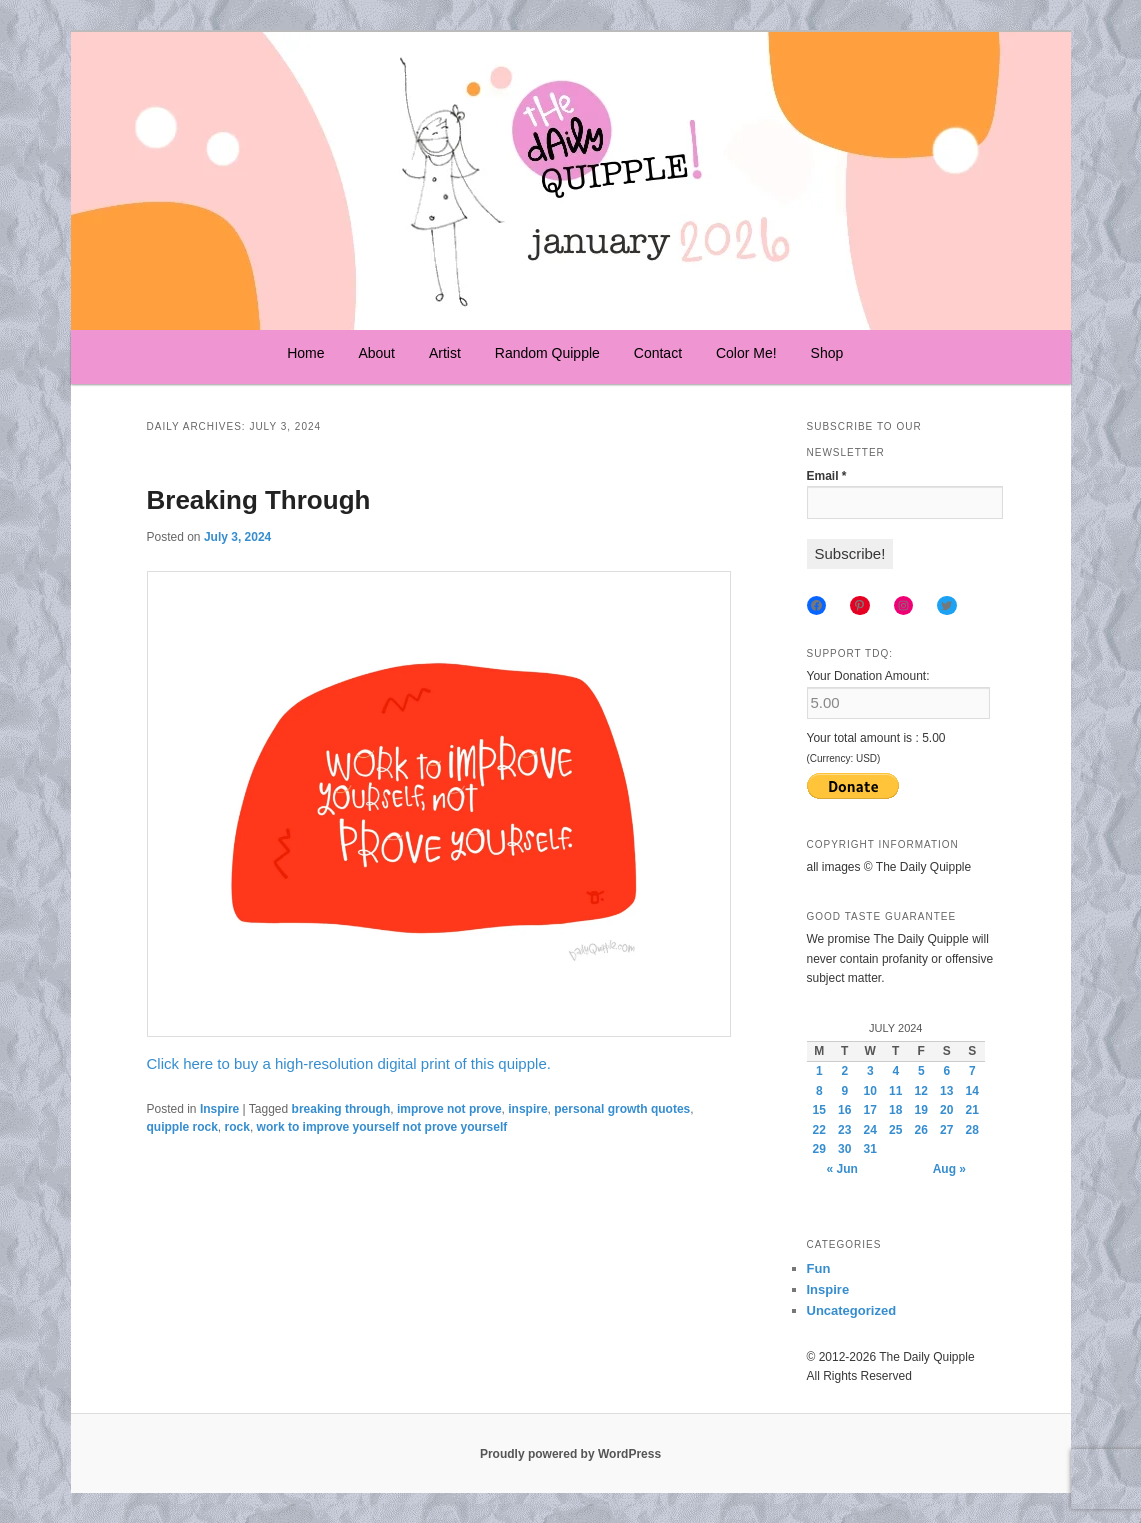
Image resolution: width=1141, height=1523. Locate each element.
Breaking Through (259, 500)
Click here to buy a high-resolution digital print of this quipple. (349, 1063)
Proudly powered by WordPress (570, 1454)
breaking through (341, 1109)
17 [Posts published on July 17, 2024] (870, 1110)
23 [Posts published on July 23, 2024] (844, 1130)
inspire (527, 1109)
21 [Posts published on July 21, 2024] (972, 1110)
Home (305, 353)
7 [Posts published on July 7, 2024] (972, 1071)
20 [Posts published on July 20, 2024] (946, 1110)
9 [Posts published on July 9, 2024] (844, 1091)
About (376, 353)
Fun (819, 1268)
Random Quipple (547, 353)
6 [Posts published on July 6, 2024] (946, 1071)
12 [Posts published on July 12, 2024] (921, 1091)
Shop (827, 353)
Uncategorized (852, 1310)
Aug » (949, 1169)
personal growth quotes (622, 1109)
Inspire (219, 1109)
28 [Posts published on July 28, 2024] (972, 1130)
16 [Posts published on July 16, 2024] (844, 1110)
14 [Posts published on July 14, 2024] (972, 1091)
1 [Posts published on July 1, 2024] (819, 1071)
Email (827, 476)
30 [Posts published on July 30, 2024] (844, 1149)
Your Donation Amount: (868, 676)
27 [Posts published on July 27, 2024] (946, 1130)
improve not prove (449, 1109)
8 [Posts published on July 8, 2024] (819, 1091)
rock (237, 1127)
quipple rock (182, 1127)
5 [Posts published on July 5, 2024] (921, 1071)
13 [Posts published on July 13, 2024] (946, 1091)
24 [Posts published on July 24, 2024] (870, 1130)
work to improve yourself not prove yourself (382, 1127)
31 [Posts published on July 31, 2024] (870, 1149)
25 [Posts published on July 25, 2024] (895, 1130)
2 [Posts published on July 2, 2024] (844, 1071)
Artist (445, 353)
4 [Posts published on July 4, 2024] (895, 1071)
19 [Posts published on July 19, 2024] (921, 1110)
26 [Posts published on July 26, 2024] (921, 1130)
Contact (658, 353)
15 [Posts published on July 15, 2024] (819, 1110)
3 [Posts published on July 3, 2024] (870, 1071)
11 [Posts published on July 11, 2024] (895, 1091)
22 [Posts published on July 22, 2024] (819, 1130)
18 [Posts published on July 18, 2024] (895, 1110)
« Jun (842, 1169)
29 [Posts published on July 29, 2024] (819, 1149)
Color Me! (746, 353)
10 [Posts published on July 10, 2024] (870, 1091)
